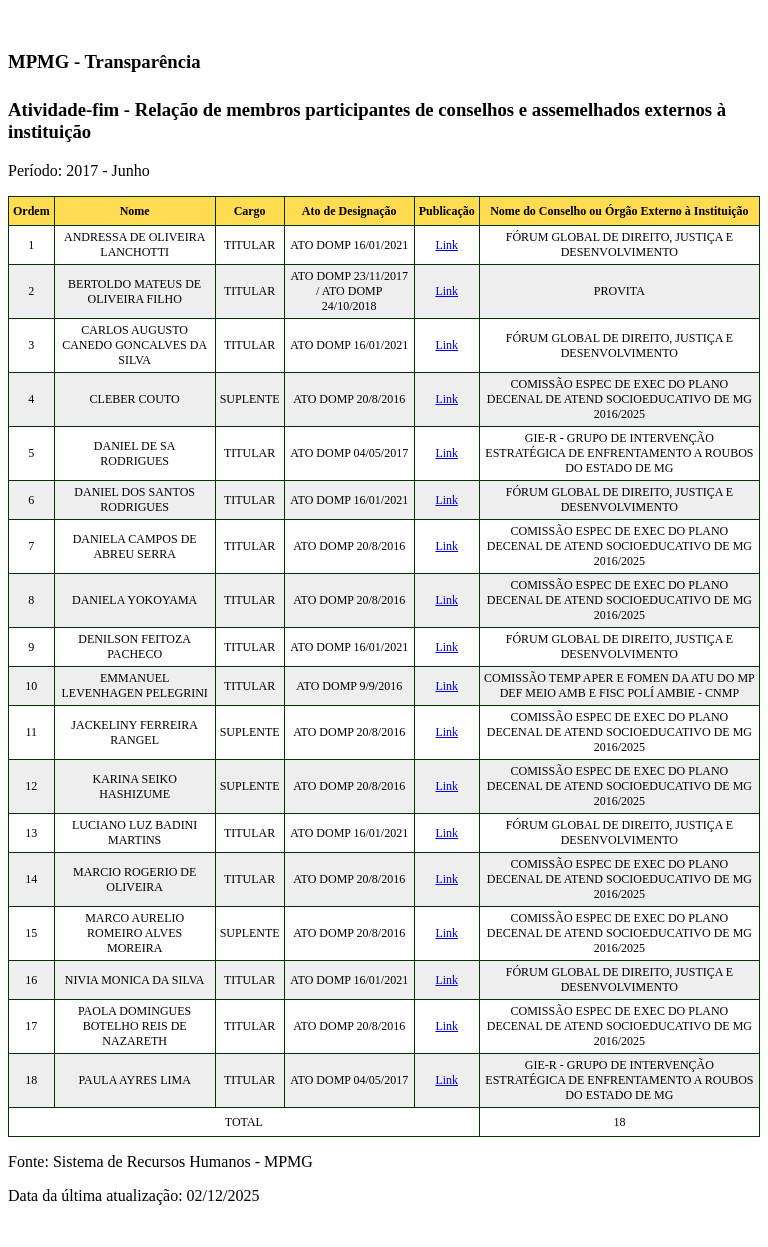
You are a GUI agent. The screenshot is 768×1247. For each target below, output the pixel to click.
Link (446, 245)
